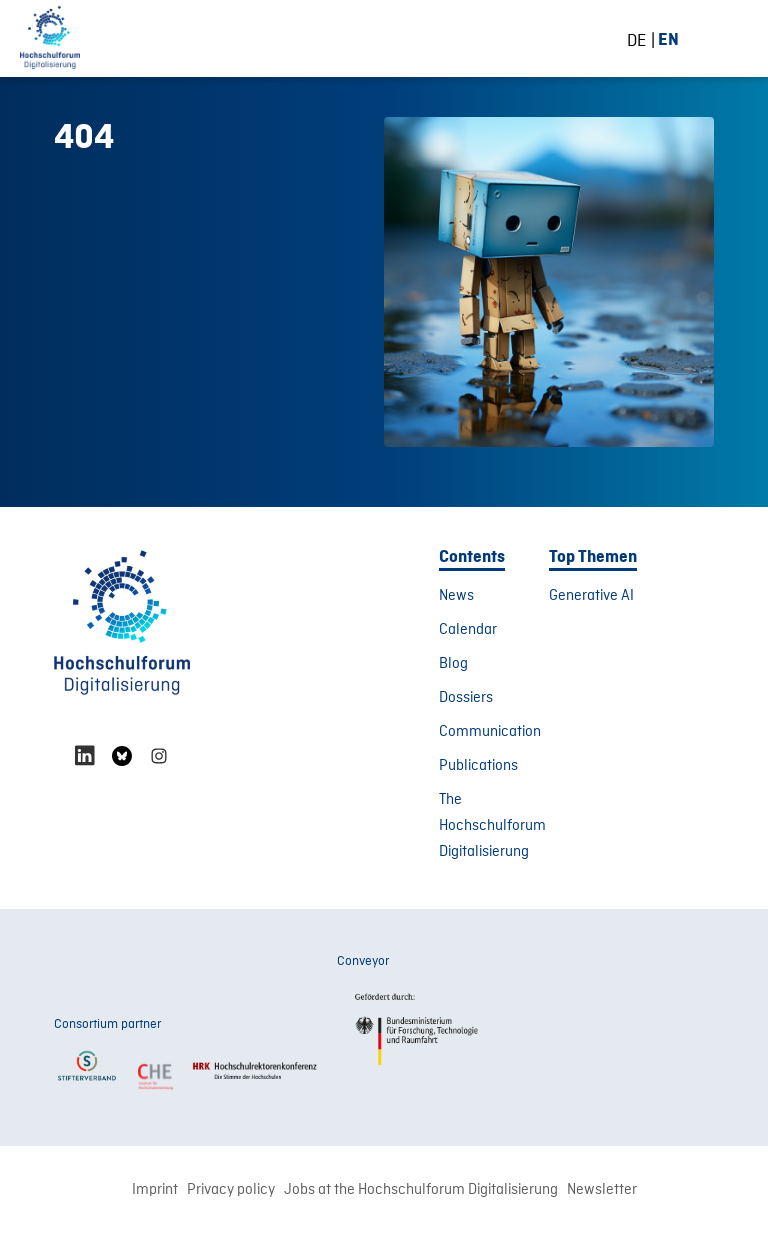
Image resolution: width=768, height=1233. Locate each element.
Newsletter (602, 1190)
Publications (478, 766)
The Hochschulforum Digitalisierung (492, 826)
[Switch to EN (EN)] (668, 39)
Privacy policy (231, 1190)
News (456, 596)
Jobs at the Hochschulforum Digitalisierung (421, 1190)
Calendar (468, 630)
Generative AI (591, 596)
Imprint (155, 1190)
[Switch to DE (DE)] (644, 40)
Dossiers (466, 698)
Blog (453, 664)
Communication (490, 732)
